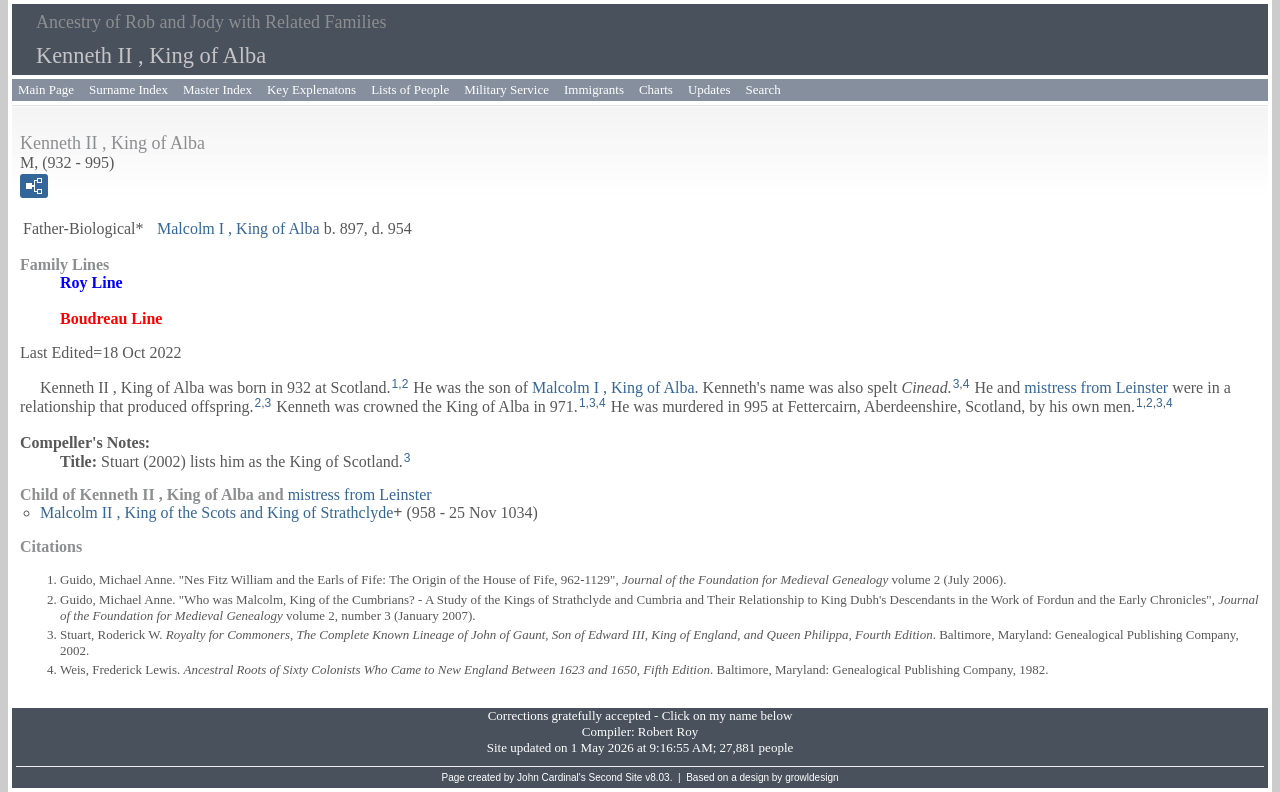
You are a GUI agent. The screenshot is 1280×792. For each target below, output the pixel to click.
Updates (709, 89)
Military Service (506, 89)
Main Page (46, 89)
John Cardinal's (551, 777)
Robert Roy (668, 731)
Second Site (616, 777)
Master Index (217, 89)
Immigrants (594, 89)
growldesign (811, 777)
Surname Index (128, 89)
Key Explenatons (311, 89)
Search (763, 89)
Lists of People (410, 89)
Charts (656, 89)
